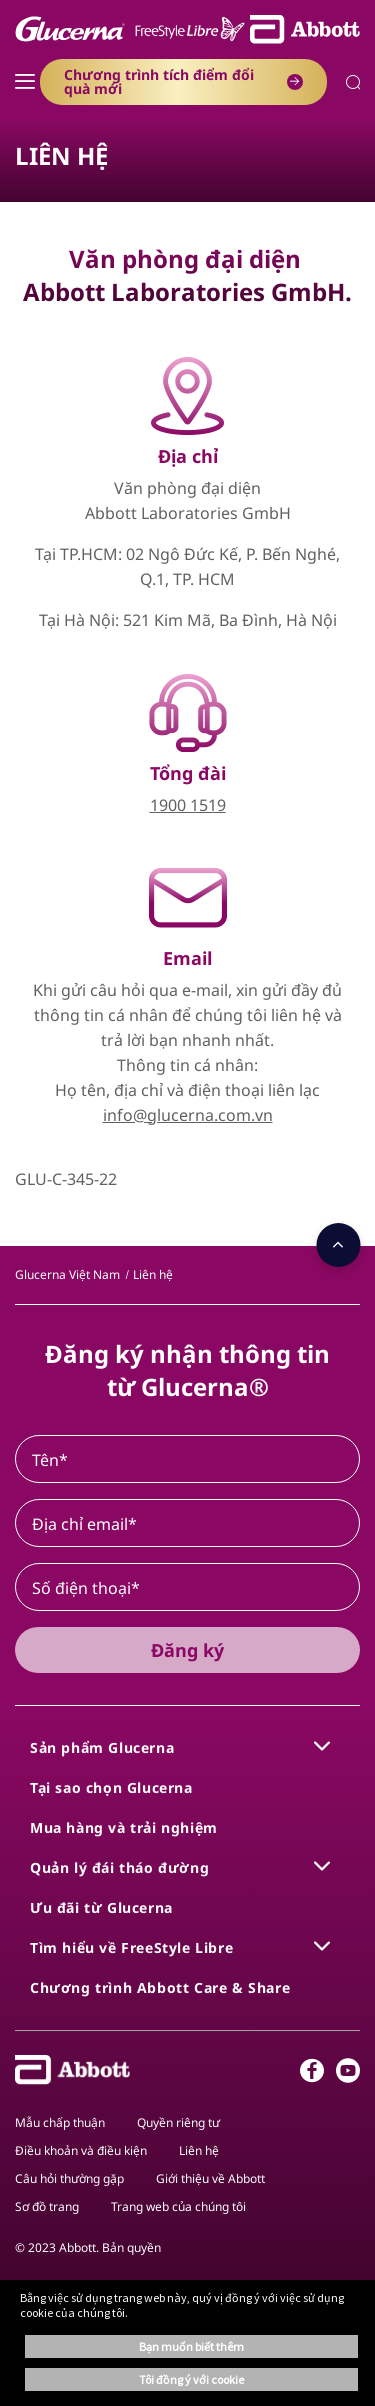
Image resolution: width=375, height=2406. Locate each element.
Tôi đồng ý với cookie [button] (191, 2379)
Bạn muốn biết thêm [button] (191, 2346)
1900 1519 (188, 805)
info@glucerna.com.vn (188, 1115)
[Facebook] (312, 2075)
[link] (67, 1274)
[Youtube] (348, 2075)
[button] (354, 85)
